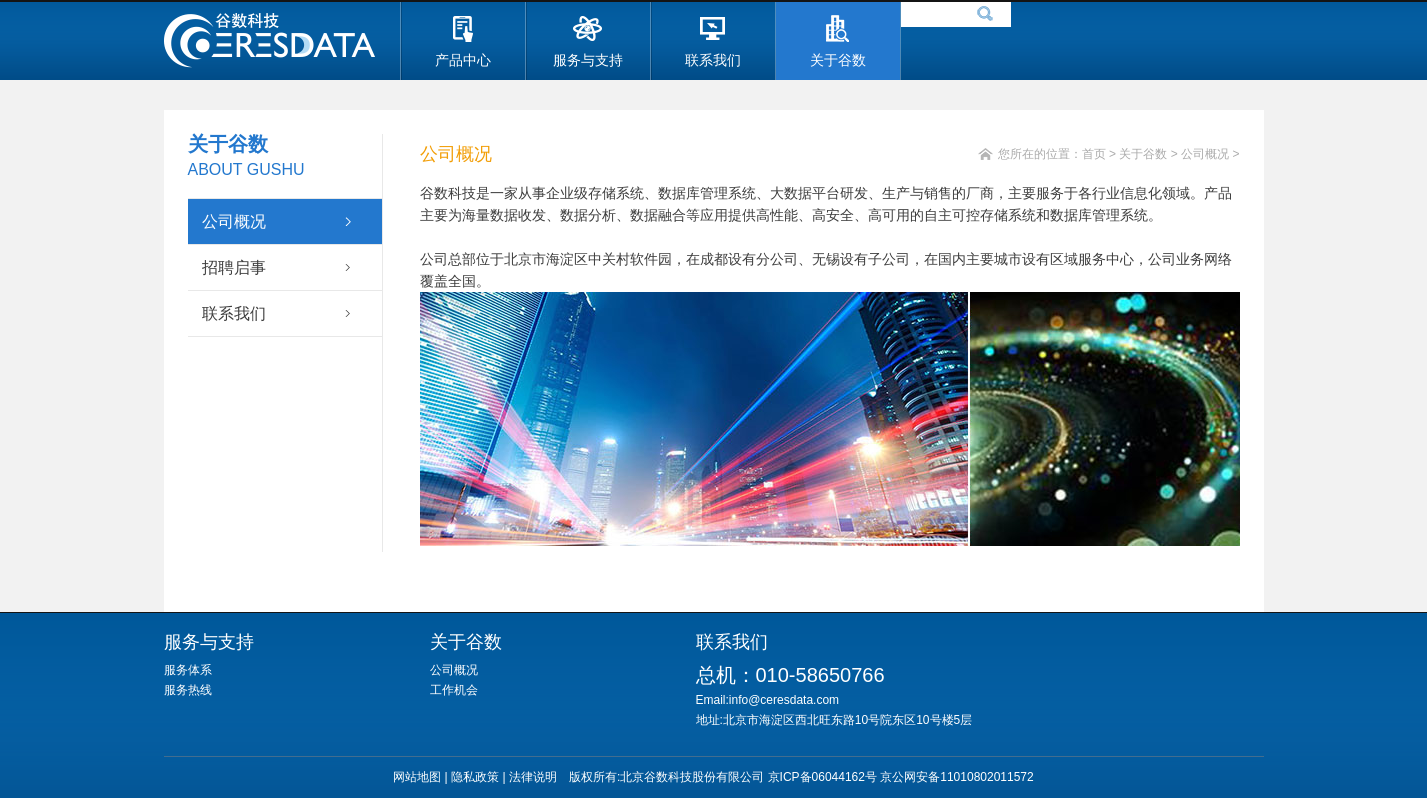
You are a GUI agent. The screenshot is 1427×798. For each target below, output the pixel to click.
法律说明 (533, 777)
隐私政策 (475, 777)
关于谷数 (1143, 154)
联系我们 (234, 313)
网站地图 (417, 777)
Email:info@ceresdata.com (780, 700)
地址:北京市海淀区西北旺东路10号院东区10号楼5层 (834, 720)
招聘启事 (234, 267)
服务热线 (188, 690)
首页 (1094, 154)
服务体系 (188, 670)
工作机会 (454, 690)
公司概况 (234, 221)
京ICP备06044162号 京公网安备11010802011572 (901, 777)
